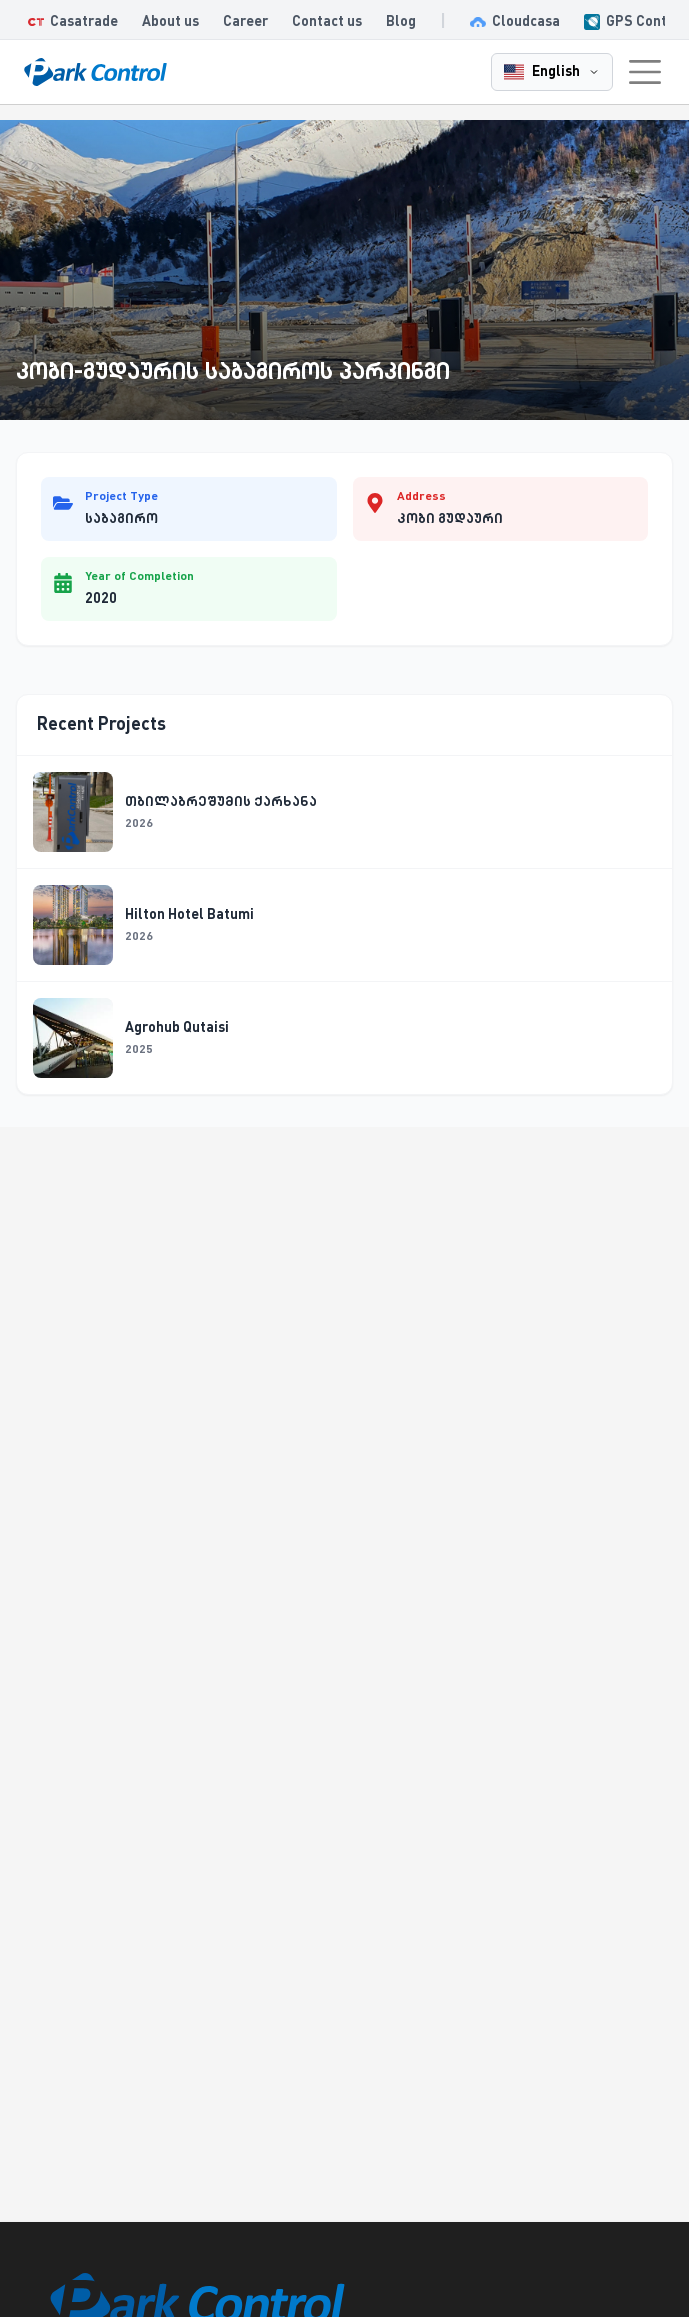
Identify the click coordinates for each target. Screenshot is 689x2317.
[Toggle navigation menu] (645, 72)
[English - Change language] (552, 72)
